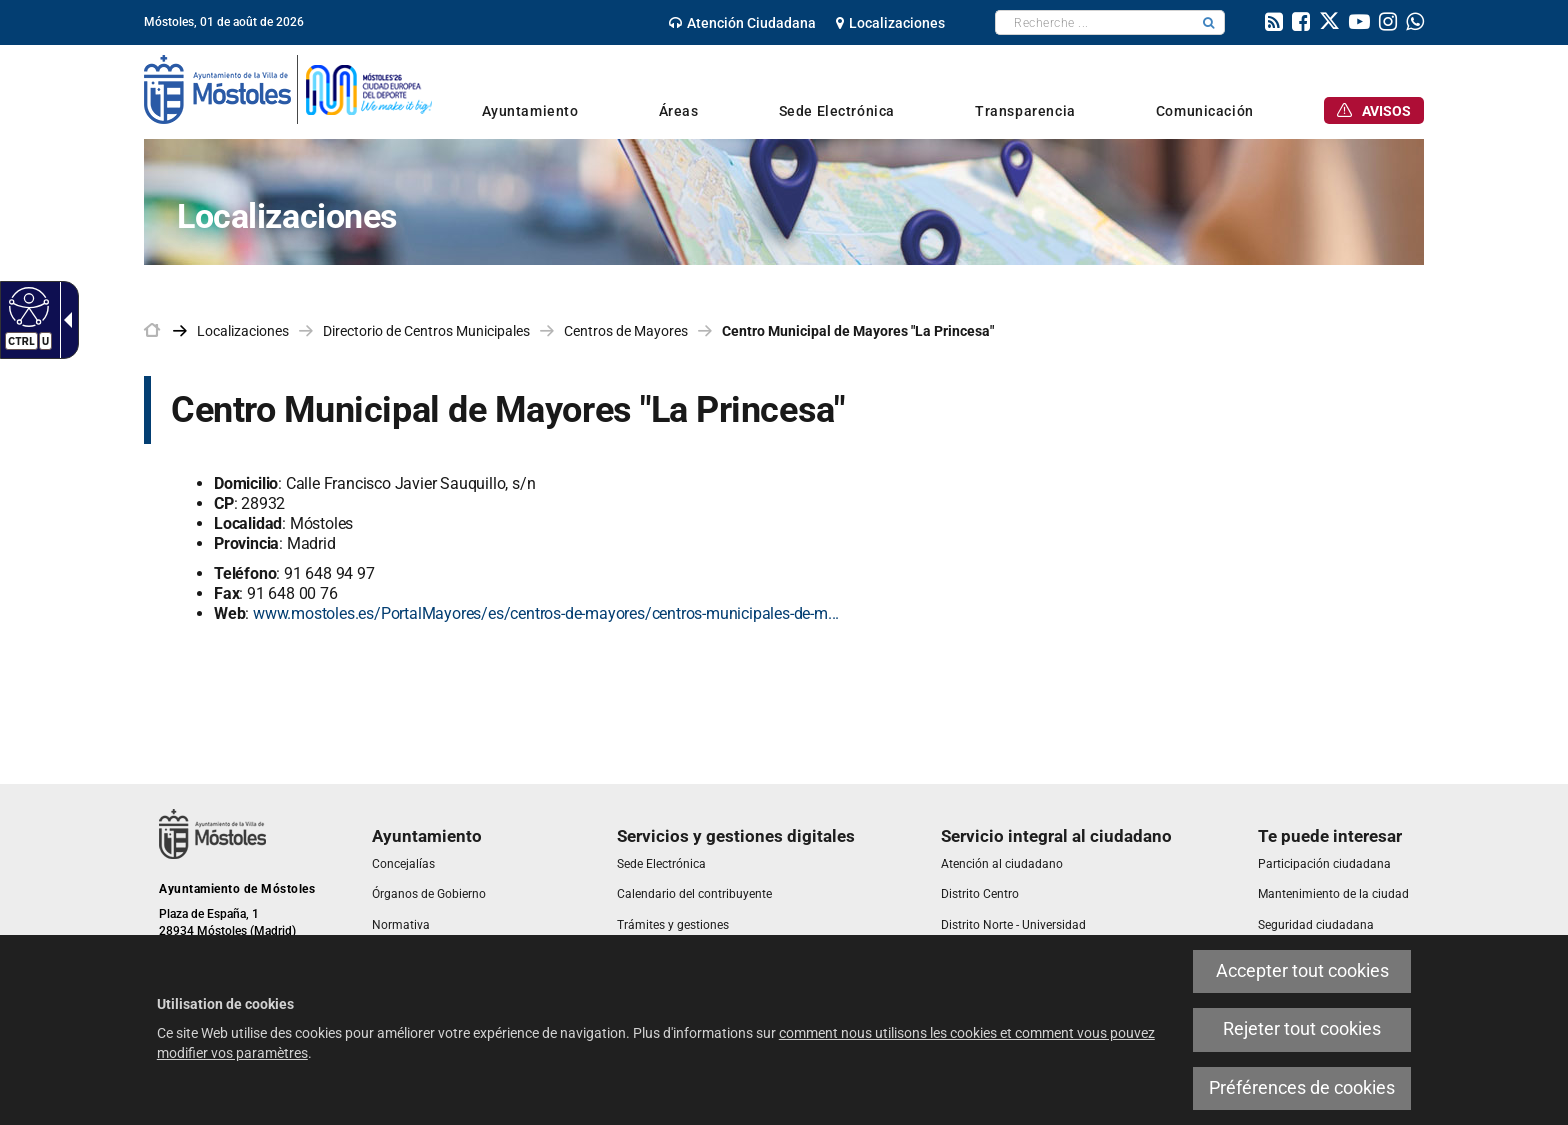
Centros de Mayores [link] (626, 331)
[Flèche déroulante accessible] (64, 320)
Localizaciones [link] (243, 331)
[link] (742, 23)
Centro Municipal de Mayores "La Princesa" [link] (858, 331)
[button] (1209, 22)
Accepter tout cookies (1302, 971)
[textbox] (1094, 22)
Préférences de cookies (1302, 1088)
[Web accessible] (26, 306)
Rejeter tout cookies (1302, 1029)
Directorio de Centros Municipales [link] (426, 331)
